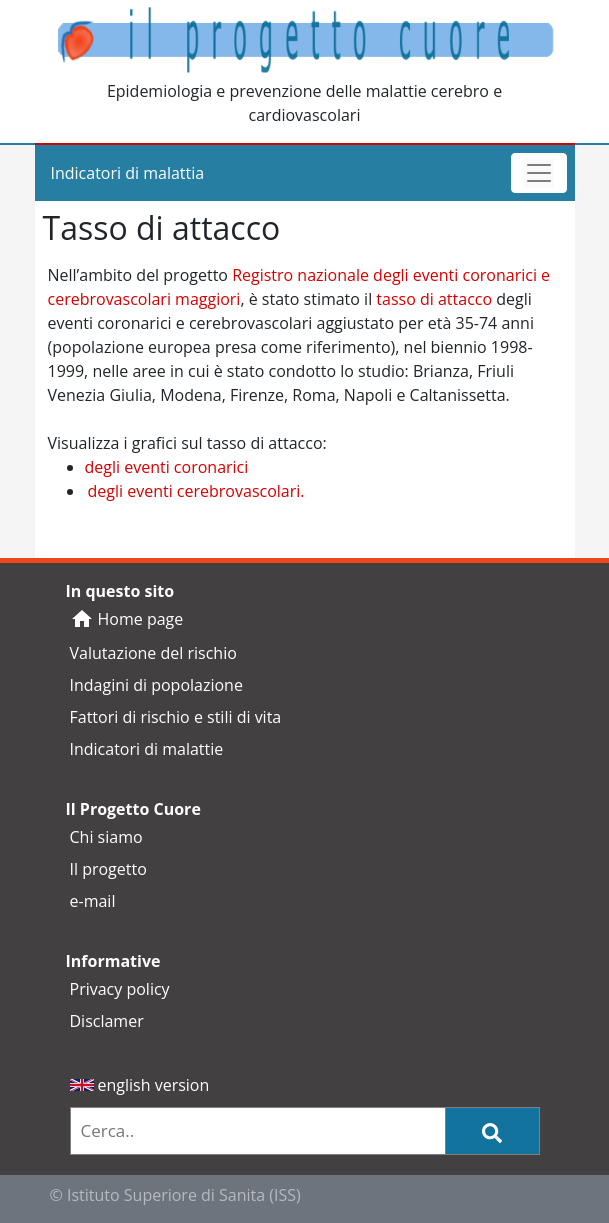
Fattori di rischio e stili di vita (176, 717)
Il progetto (108, 869)
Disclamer (107, 1021)
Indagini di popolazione (156, 685)
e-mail (93, 901)
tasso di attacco (434, 299)
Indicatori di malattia (128, 173)
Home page (127, 619)
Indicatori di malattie (147, 749)
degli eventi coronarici (167, 467)
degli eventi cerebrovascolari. (196, 491)
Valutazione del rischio (153, 653)
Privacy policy (120, 989)
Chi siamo (106, 837)
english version (140, 1085)
